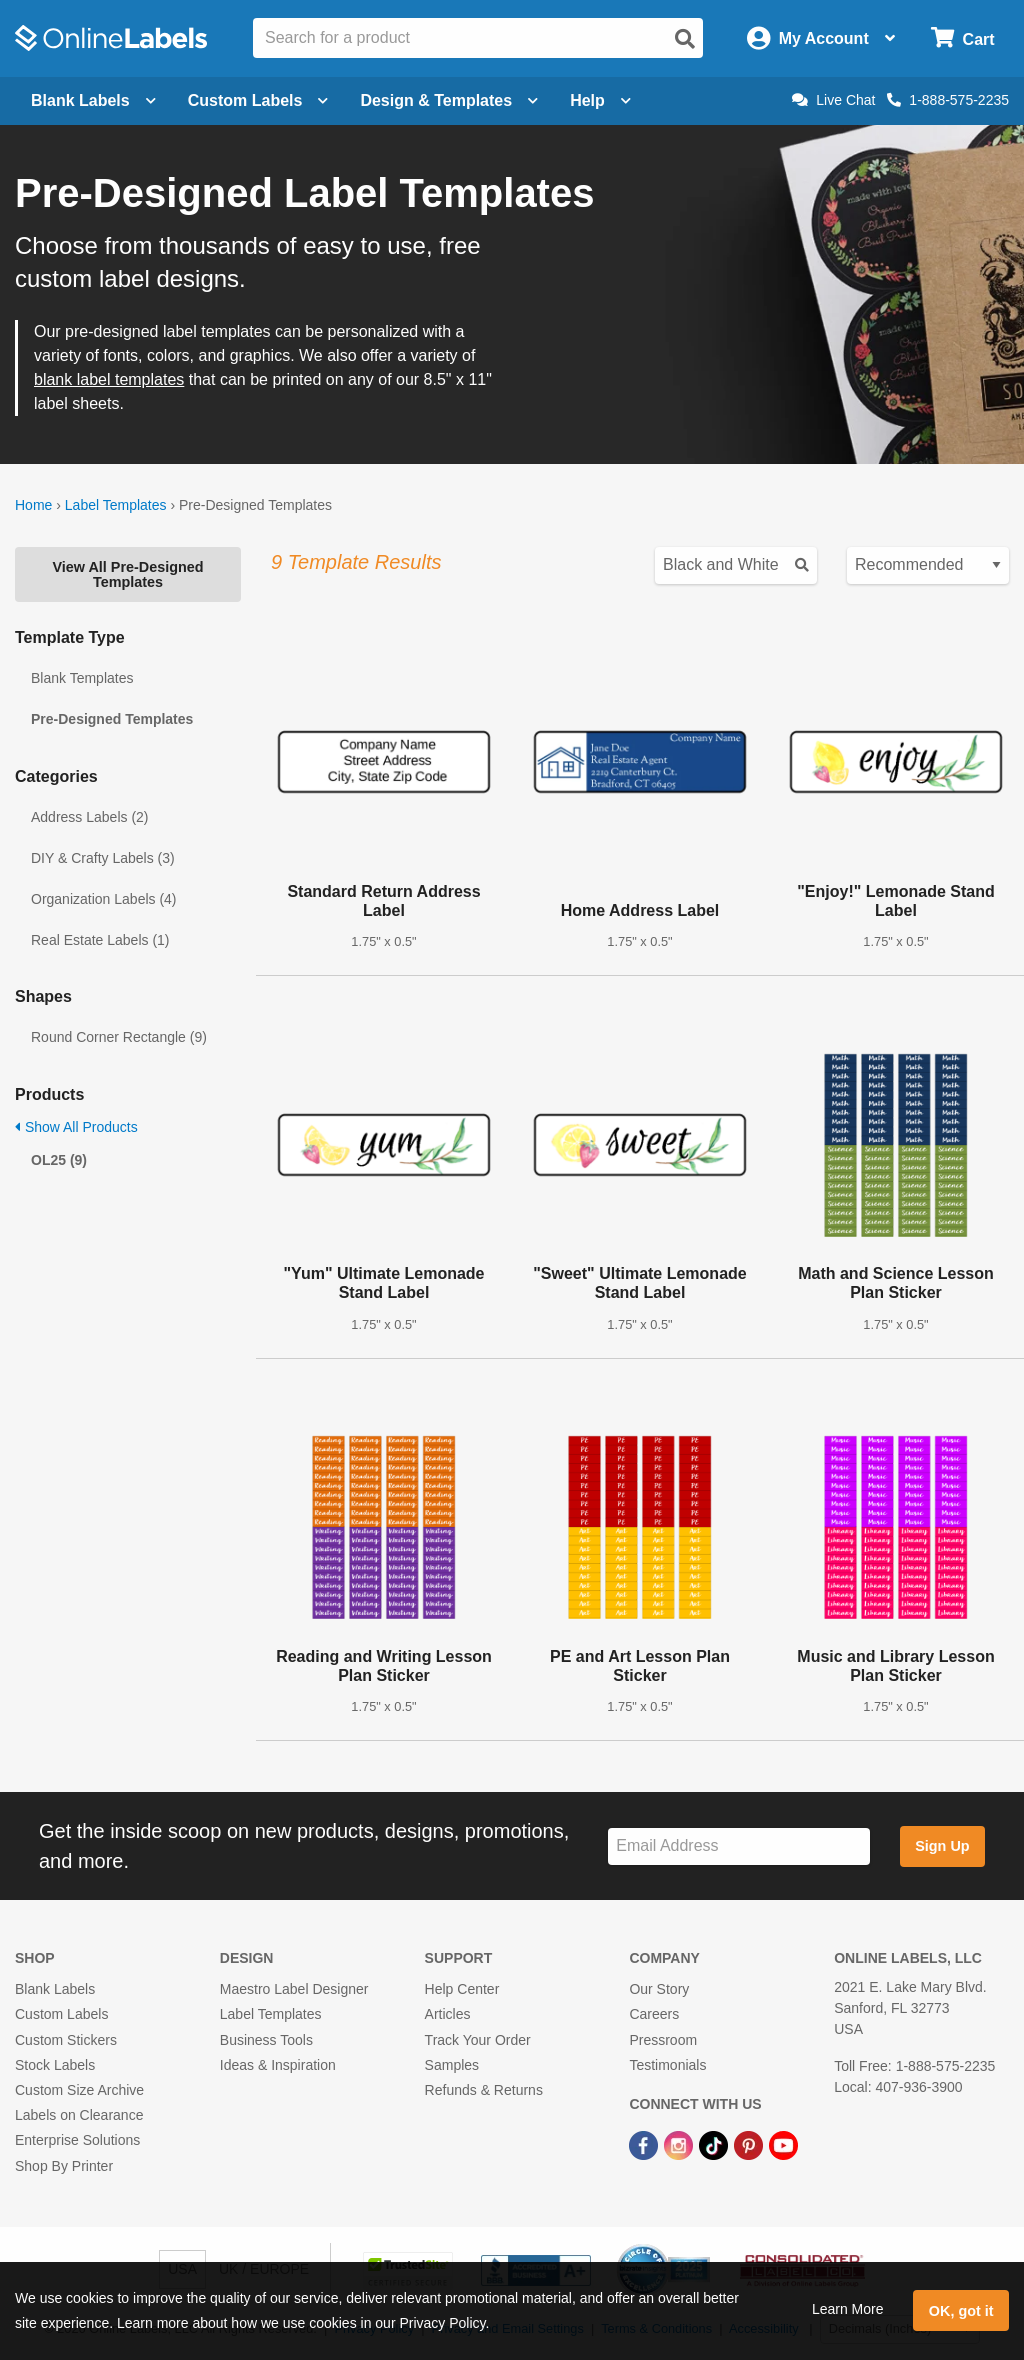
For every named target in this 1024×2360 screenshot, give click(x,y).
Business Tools (266, 2040)
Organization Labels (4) (104, 899)
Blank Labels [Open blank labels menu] (93, 100)
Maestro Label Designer (294, 1989)
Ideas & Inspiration (278, 2065)
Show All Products (76, 1127)
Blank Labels (55, 1989)
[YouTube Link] (783, 2144)
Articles (448, 2014)
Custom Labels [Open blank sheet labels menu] (258, 100)
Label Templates (116, 505)
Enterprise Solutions (77, 2140)
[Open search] (685, 39)
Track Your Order (478, 2040)
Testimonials (667, 2065)
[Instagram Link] (680, 2144)
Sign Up (942, 1846)
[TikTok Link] (715, 2144)
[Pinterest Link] (750, 2144)
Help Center (462, 1989)
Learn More (848, 2309)
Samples (452, 2065)
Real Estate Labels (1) (100, 940)
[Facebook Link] (645, 2144)
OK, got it (961, 2311)
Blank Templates (82, 678)
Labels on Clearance (79, 2115)
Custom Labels (61, 2014)
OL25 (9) (59, 1160)
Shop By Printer (64, 2166)
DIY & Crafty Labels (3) (103, 858)
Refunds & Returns (484, 2090)
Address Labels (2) (90, 817)
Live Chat (833, 100)
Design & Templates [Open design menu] (449, 100)
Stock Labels (55, 2065)
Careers (654, 2014)
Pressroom (663, 2040)
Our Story (659, 1989)
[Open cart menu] (962, 38)
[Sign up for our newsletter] (739, 1846)
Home (33, 505)
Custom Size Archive (79, 2090)
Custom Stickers (66, 2040)
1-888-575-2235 (948, 100)
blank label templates (109, 379)
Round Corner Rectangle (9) (119, 1037)
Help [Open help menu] (600, 100)
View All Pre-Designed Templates (127, 574)
